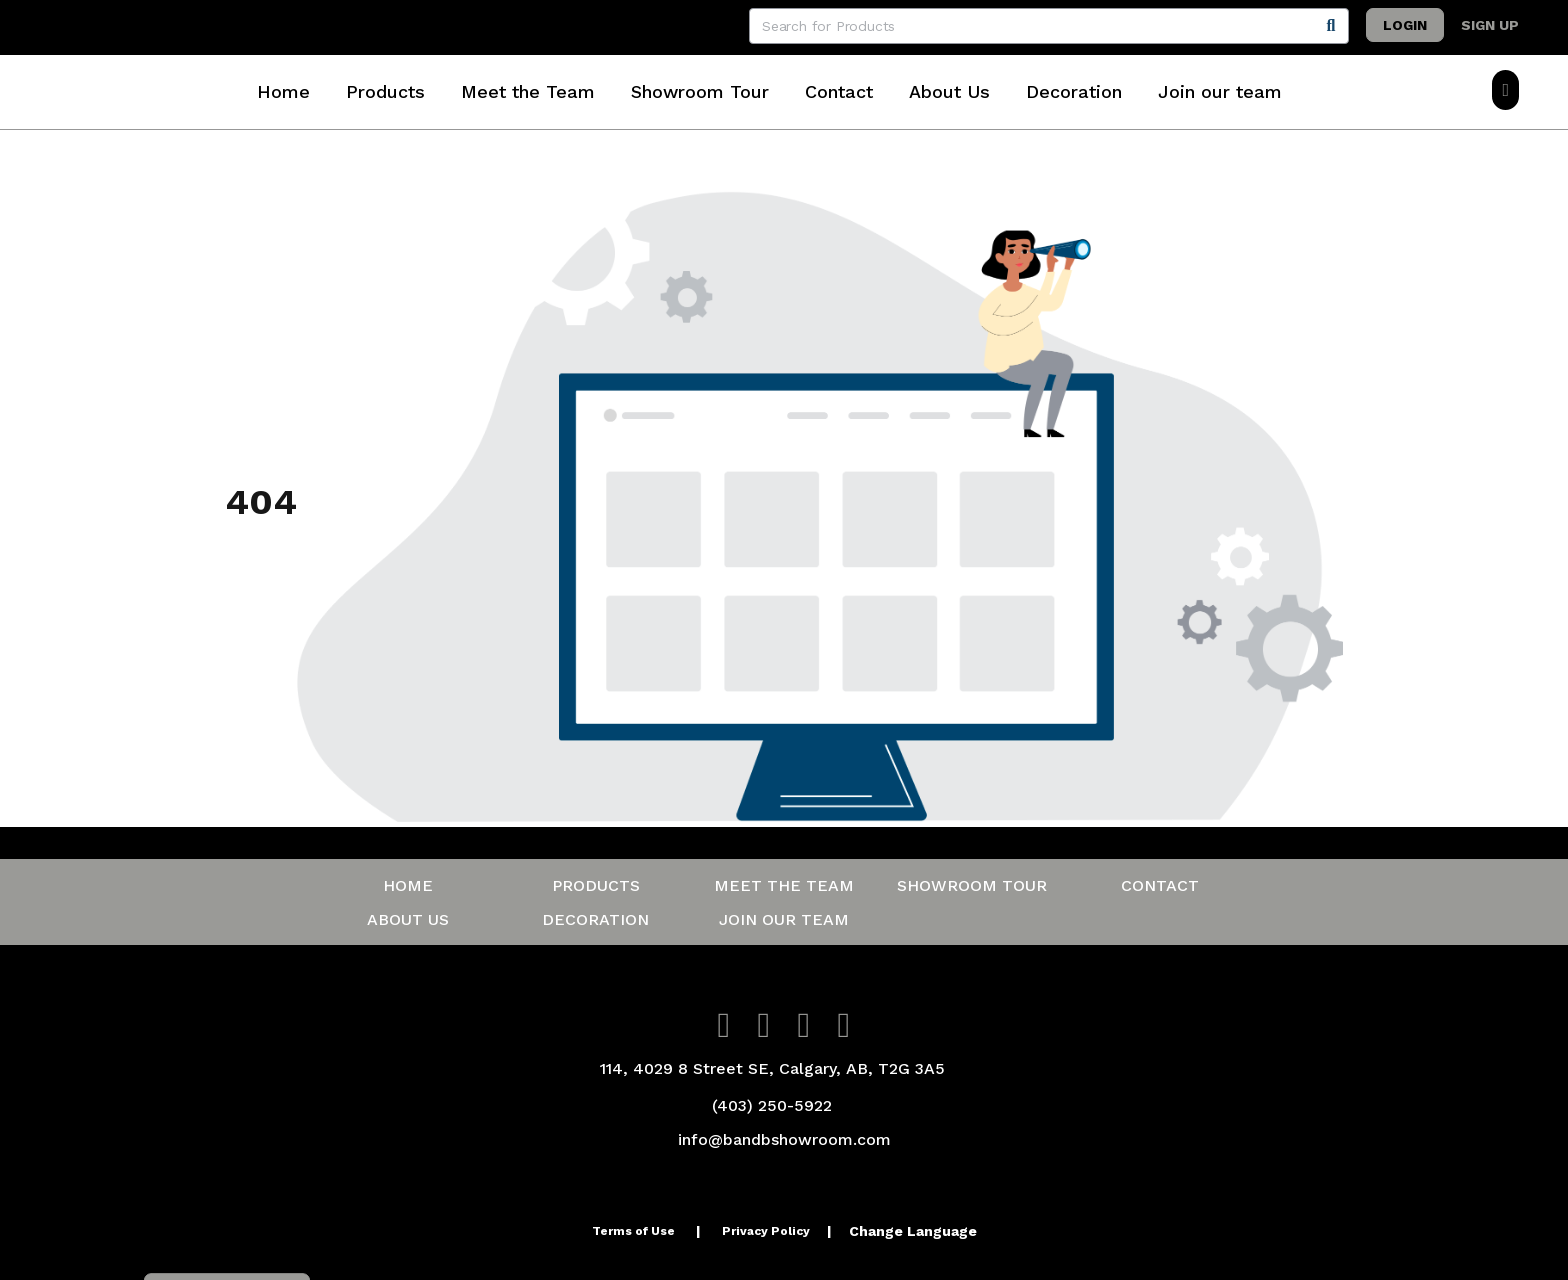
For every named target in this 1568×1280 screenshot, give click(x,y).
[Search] (1331, 26)
